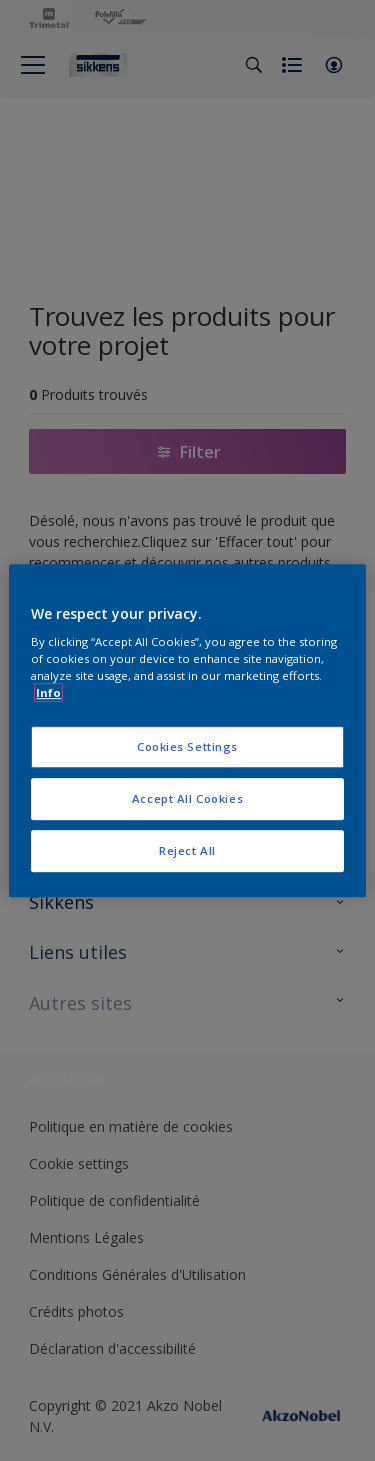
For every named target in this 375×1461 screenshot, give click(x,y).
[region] (187, 731)
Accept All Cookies (187, 798)
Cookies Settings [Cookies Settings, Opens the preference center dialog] (187, 747)
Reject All (187, 850)
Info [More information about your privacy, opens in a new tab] (48, 692)
